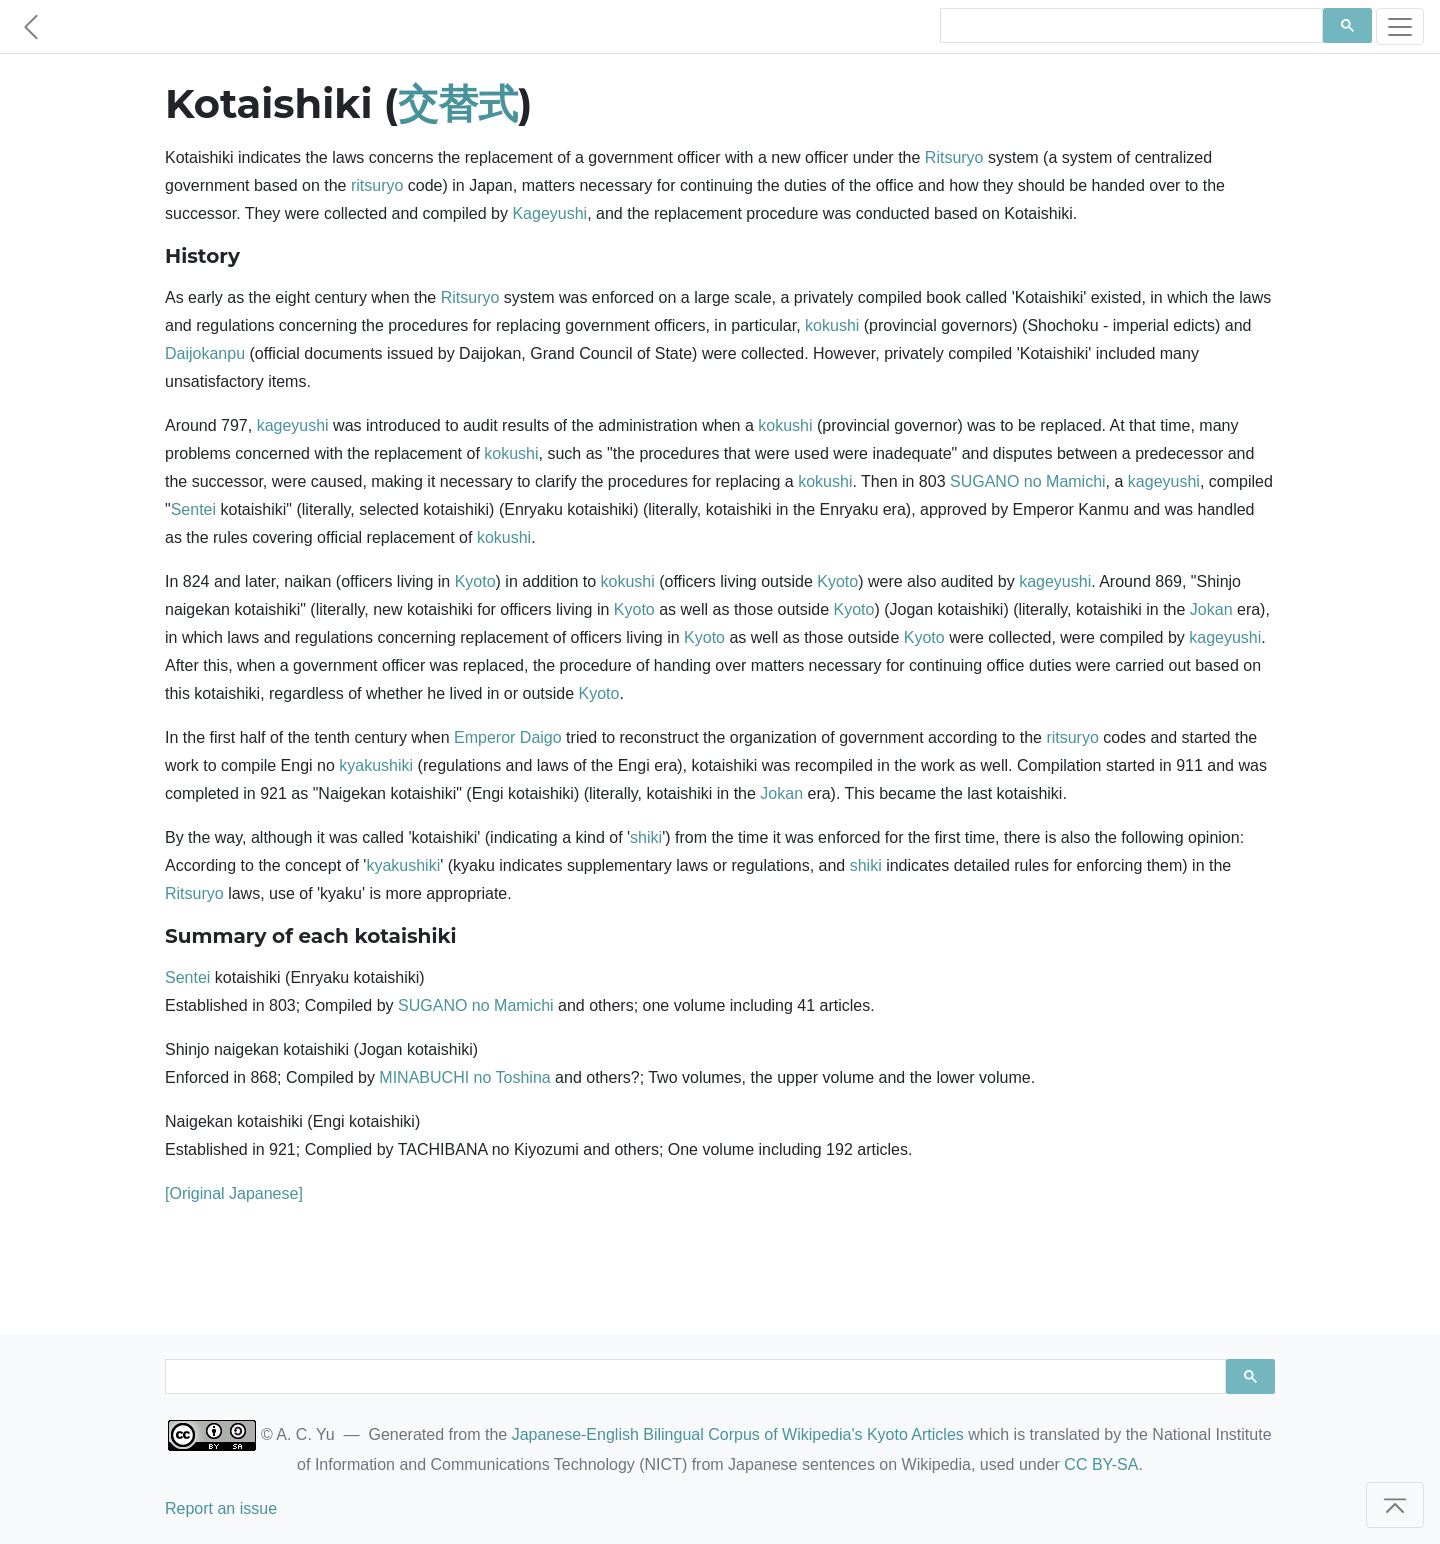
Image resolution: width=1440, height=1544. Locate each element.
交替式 (458, 103)
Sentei (193, 509)
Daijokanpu (205, 353)
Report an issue (221, 1508)
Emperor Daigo (508, 737)
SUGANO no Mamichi (1028, 481)
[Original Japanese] (234, 1193)
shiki (646, 837)
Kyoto (475, 581)
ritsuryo (377, 185)
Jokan (1211, 609)
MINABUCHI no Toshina (464, 1077)
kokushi (832, 325)
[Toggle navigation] (1400, 26)
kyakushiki (376, 765)
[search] (1129, 26)
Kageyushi (549, 213)
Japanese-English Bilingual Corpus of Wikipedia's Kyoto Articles (738, 1434)
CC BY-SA (1101, 1464)
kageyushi (293, 425)
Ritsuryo (954, 157)
